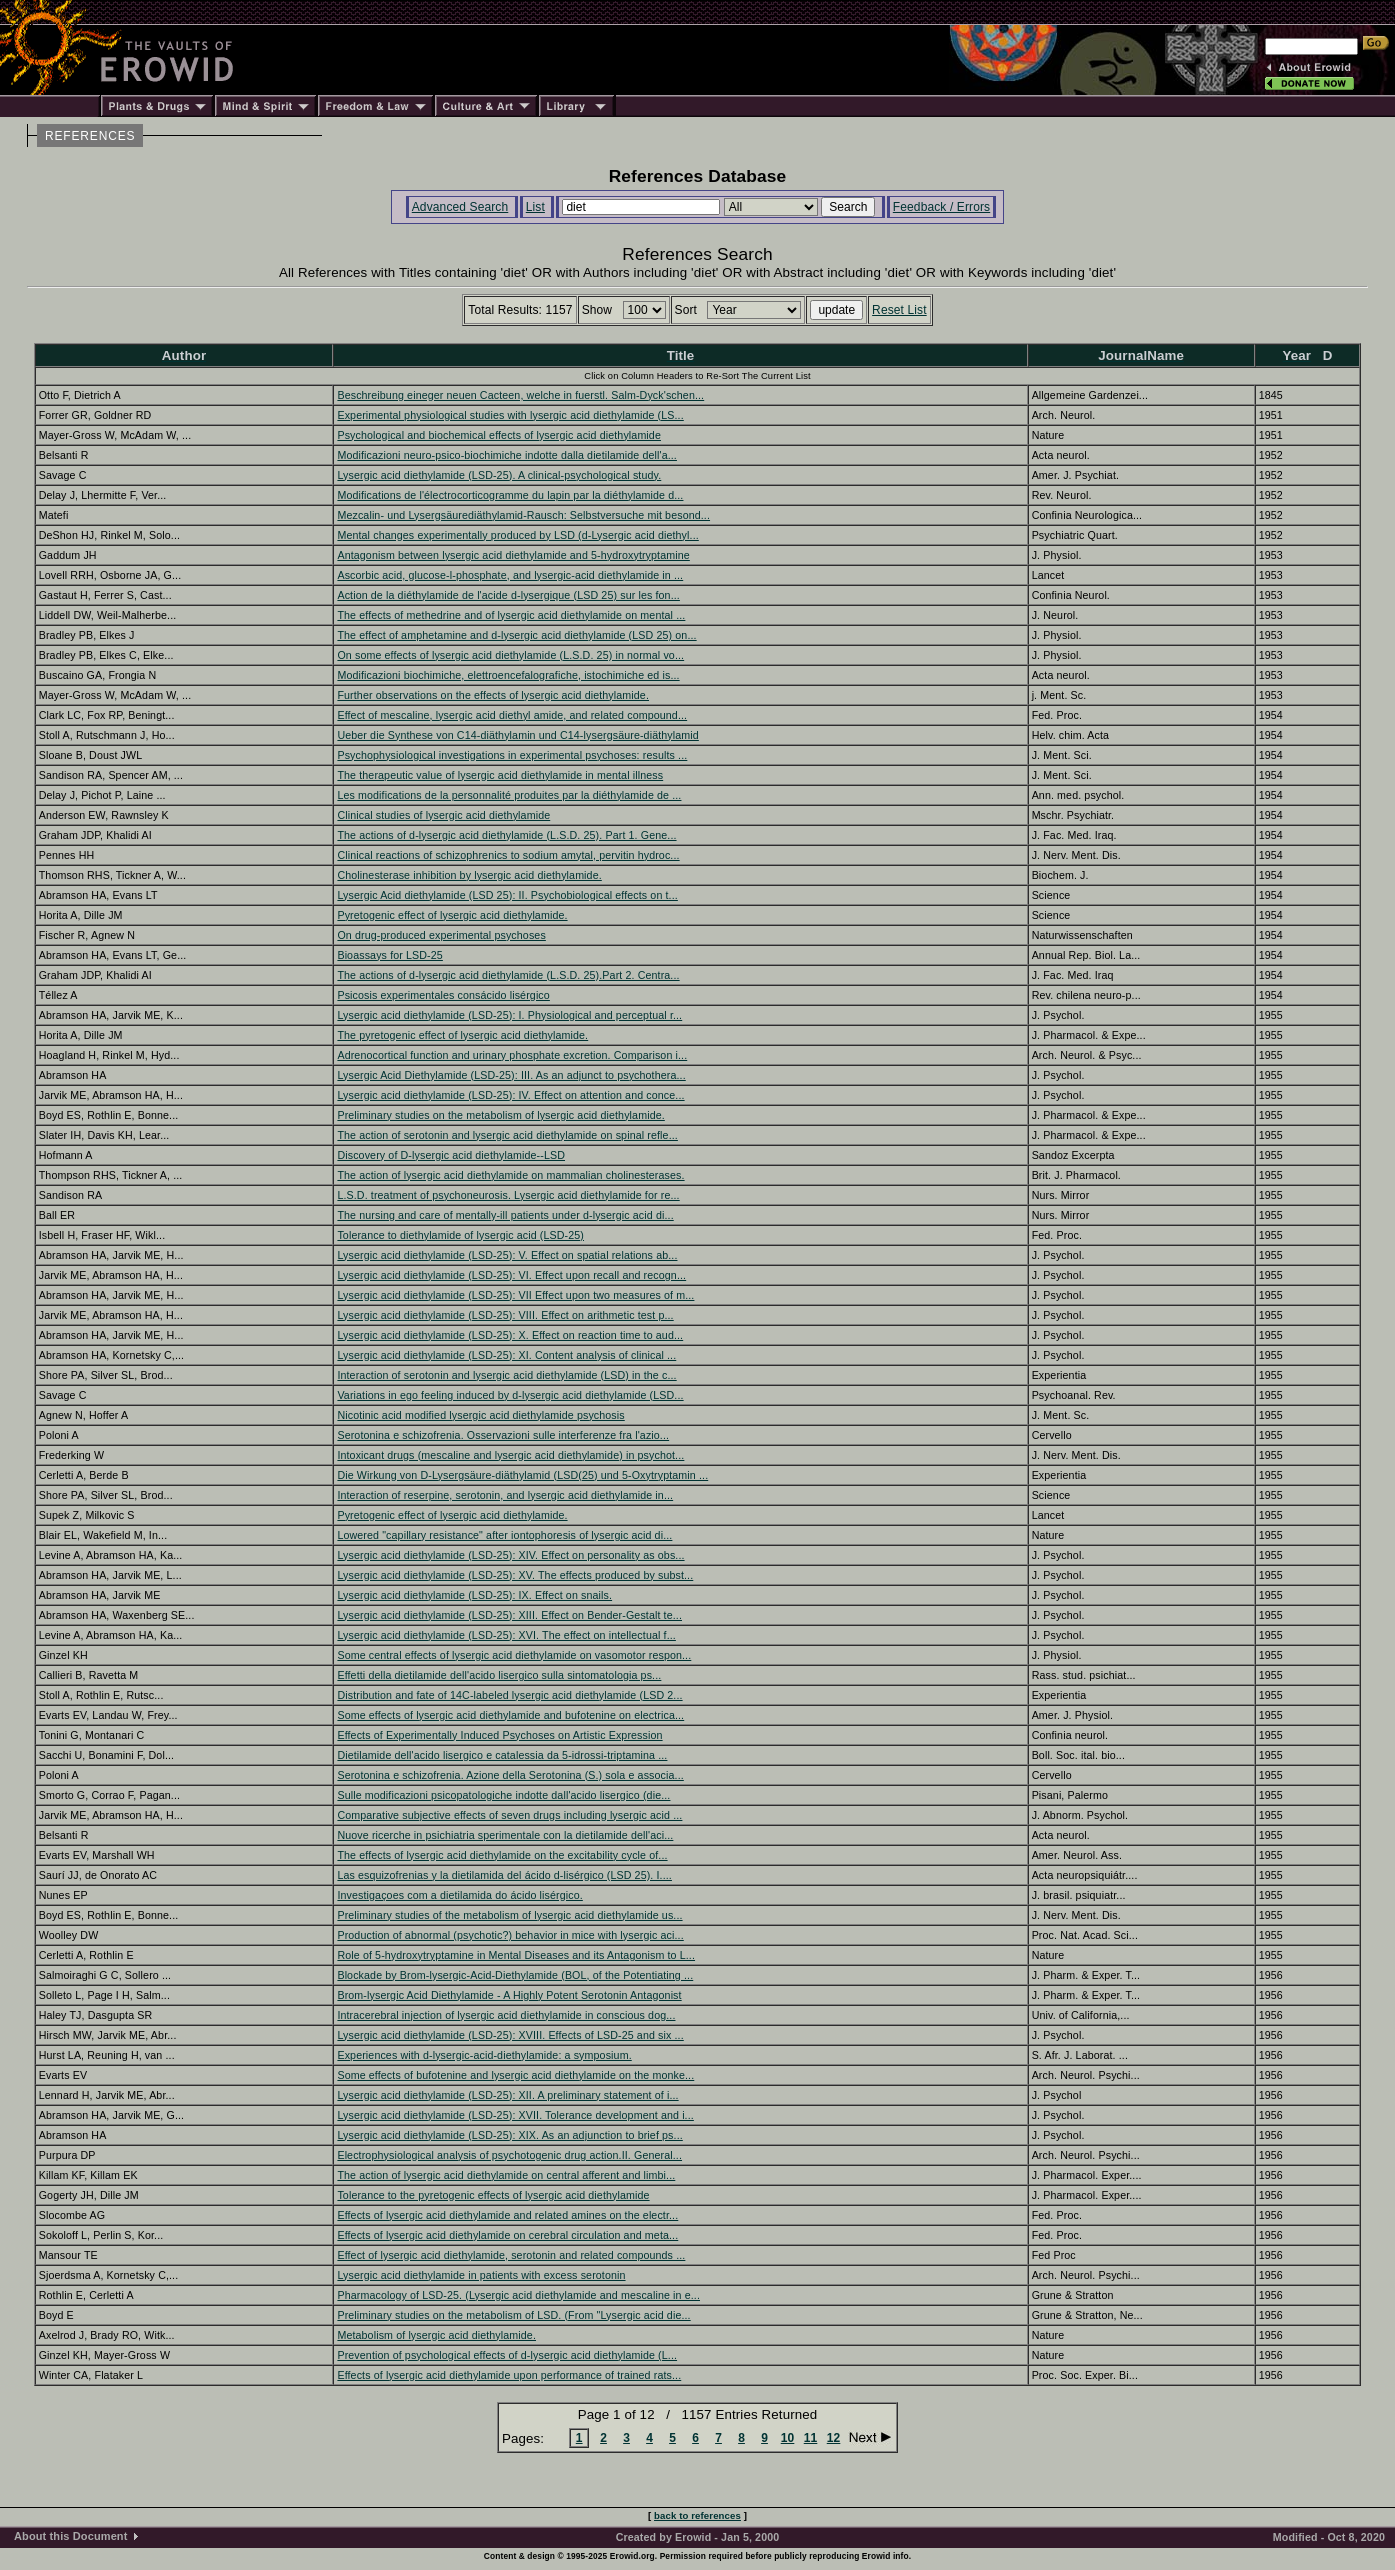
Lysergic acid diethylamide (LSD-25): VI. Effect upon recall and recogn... (511, 1275)
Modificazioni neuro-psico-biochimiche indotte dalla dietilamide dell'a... (507, 455)
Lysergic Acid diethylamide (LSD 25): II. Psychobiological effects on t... (507, 895)
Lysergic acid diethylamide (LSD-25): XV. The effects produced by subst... (515, 1575)
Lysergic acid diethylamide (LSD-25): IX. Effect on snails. (474, 1595)
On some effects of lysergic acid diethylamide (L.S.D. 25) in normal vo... (510, 655)
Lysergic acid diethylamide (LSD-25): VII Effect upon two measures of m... (515, 1295)
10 (788, 2438)
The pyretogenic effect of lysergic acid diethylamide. (462, 1035)
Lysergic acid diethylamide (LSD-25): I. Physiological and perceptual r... (509, 1015)
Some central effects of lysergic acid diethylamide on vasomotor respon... (514, 1655)
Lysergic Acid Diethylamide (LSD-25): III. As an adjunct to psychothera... (511, 1075)
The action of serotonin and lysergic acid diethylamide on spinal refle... (507, 1135)
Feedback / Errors (941, 207)
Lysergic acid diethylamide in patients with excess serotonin (481, 2275)
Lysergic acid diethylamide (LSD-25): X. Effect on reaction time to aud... (510, 1335)
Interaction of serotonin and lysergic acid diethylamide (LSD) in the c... (506, 1375)
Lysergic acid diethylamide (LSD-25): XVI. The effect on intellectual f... (506, 1635)
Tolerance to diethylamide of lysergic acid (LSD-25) (460, 1235)
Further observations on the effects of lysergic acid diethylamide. (493, 695)
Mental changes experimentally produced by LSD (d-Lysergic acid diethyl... (517, 535)
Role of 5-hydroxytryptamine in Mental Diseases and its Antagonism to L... (516, 1955)
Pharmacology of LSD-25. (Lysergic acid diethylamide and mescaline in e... (518, 2295)
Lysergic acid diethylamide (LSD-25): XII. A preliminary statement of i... (507, 2095)
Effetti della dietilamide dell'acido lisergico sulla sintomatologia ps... (499, 1675)
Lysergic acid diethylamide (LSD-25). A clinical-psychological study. (499, 475)
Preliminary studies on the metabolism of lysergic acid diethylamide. (500, 1115)
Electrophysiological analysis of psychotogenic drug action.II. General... (509, 2155)
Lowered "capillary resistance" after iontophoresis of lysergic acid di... (504, 1535)
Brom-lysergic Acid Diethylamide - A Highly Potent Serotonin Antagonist (509, 1995)
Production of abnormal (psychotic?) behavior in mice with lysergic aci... (510, 1935)
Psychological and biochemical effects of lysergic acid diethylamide (499, 435)
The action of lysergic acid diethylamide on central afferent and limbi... (506, 2175)
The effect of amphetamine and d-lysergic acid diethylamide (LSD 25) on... (516, 635)
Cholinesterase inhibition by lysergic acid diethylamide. (469, 875)
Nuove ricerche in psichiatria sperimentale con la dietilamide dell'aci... (505, 1835)
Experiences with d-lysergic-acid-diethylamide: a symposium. (484, 2055)
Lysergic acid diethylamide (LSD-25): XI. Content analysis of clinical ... (506, 1355)
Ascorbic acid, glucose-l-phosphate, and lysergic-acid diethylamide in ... (510, 575)
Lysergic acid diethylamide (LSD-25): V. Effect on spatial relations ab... (507, 1255)
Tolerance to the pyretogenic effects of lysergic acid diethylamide (493, 2195)
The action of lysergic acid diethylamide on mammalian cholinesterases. (510, 1175)
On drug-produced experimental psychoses (441, 935)
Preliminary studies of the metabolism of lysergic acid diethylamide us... (509, 1915)
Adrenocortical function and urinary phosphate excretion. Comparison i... (512, 1055)
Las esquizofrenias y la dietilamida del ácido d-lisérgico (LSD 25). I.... (504, 1875)
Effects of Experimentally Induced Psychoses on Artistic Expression (499, 1735)
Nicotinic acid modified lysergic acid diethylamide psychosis (480, 1415)
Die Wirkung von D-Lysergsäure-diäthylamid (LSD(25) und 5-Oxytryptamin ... (522, 1475)
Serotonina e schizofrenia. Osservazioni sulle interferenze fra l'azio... (503, 1435)
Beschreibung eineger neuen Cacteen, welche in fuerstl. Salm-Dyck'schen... (520, 395)
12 (834, 2438)
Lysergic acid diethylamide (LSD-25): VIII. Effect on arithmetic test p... (505, 1315)
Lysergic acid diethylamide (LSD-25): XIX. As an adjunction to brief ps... (509, 2135)
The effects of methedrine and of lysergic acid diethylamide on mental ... (511, 615)
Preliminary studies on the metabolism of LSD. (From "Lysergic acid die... (513, 2315)
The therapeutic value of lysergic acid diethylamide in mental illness (500, 775)
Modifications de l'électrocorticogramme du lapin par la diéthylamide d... (510, 495)
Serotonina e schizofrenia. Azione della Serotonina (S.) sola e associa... (510, 1775)
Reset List (899, 310)
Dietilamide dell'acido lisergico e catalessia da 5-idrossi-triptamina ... (502, 1755)
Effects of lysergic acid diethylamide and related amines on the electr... (507, 2215)
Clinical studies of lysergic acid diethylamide (443, 815)
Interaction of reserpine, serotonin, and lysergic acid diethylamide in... (505, 1495)
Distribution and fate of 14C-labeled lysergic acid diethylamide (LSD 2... (509, 1695)
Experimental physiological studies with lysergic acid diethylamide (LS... (510, 415)
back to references (697, 2515)
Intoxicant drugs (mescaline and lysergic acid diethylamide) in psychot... (510, 1455)
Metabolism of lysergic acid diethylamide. (436, 2335)
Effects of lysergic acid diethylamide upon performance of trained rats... (509, 2375)
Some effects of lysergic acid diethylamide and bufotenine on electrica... (510, 1715)
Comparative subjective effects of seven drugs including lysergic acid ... (509, 1815)
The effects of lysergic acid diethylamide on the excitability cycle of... (502, 1855)
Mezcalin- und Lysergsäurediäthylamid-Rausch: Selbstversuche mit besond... (523, 515)
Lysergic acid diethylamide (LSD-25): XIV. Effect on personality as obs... (510, 1555)
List (535, 207)
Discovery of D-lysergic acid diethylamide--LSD (451, 1155)
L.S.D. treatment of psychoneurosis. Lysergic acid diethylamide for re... (508, 1195)
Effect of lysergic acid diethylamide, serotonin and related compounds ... (511, 2255)
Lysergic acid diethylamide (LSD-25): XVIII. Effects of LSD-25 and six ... (510, 2035)
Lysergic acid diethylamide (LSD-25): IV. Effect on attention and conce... (510, 1095)
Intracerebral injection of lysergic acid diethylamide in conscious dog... (506, 2015)
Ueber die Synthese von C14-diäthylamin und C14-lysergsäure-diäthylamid (517, 735)
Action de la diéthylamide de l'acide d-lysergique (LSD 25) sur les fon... (508, 595)
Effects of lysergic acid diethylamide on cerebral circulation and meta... (507, 2235)
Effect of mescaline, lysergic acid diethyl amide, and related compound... (512, 715)
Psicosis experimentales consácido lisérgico (443, 995)
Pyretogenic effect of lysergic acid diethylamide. (452, 915)
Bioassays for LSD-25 (389, 955)
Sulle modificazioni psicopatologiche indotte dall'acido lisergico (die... (503, 1795)
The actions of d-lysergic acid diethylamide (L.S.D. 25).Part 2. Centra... (508, 975)
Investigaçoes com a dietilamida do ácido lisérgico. (459, 1895)
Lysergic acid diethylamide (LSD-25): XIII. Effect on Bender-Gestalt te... (509, 1615)
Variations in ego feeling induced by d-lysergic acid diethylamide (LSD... (510, 1395)
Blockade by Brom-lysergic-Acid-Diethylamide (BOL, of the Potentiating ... (515, 1975)
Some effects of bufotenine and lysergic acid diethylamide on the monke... (515, 2075)
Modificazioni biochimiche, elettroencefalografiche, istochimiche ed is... (508, 675)
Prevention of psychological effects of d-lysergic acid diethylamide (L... (507, 2355)
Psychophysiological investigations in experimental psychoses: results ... (512, 755)
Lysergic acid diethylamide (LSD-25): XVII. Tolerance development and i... (515, 2115)
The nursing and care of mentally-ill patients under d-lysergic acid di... (505, 1215)
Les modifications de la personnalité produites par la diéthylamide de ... (509, 795)
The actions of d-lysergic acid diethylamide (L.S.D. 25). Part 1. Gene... (506, 835)
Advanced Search (460, 207)
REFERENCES (90, 136)
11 (811, 2438)
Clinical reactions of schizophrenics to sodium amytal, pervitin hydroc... (508, 855)
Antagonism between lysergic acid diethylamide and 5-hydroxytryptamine (513, 555)
